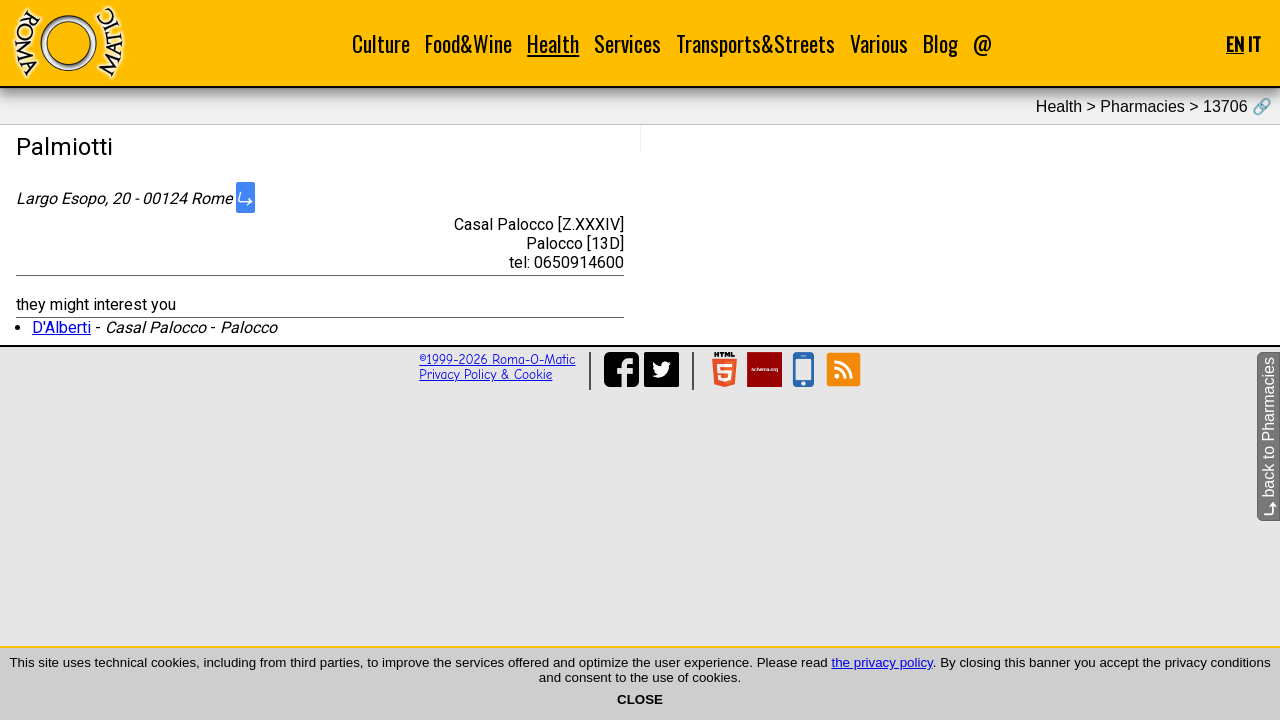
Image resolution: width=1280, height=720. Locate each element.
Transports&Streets (755, 43)
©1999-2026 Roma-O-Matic (497, 359)
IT (1254, 43)
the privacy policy (881, 662)
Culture (381, 43)
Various (879, 43)
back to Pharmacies (1268, 436)
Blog (940, 43)
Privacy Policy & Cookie (485, 374)
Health (553, 43)
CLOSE (640, 699)
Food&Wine (468, 43)
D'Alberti (61, 327)
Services (627, 43)
